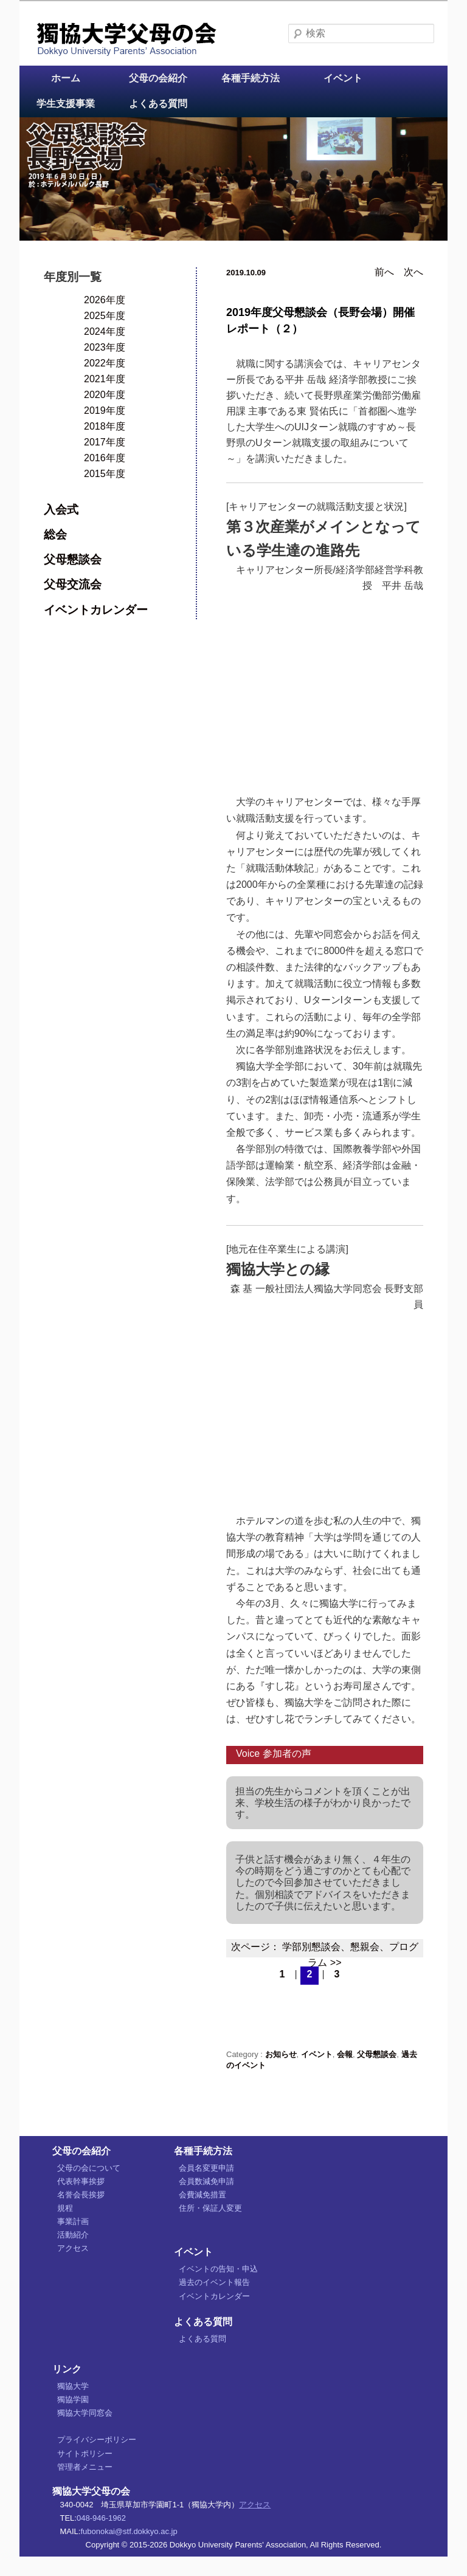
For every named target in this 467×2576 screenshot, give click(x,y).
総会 (55, 534)
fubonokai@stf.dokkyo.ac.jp (128, 2531)
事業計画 (73, 2221)
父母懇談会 (376, 2054)
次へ (413, 272)
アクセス (73, 2248)
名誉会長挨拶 (81, 2194)
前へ (384, 272)
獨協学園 (73, 2399)
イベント (342, 78)
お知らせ (281, 2054)
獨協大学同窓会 (84, 2412)
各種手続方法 (250, 78)
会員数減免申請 (206, 2181)
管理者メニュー (84, 2466)
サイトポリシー (84, 2453)
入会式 (61, 509)
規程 (65, 2208)
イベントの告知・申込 (218, 2268)
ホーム (65, 78)
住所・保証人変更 (210, 2208)
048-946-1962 (101, 2518)
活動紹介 (73, 2234)
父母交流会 (73, 584)
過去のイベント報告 (214, 2282)
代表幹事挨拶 (81, 2181)
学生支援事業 (65, 103)
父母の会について (88, 2167)
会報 (345, 2054)
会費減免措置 (202, 2194)
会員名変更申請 (206, 2167)
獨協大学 (73, 2386)
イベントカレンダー (96, 609)
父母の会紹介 (158, 78)
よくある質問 (158, 103)
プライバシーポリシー (96, 2439)
